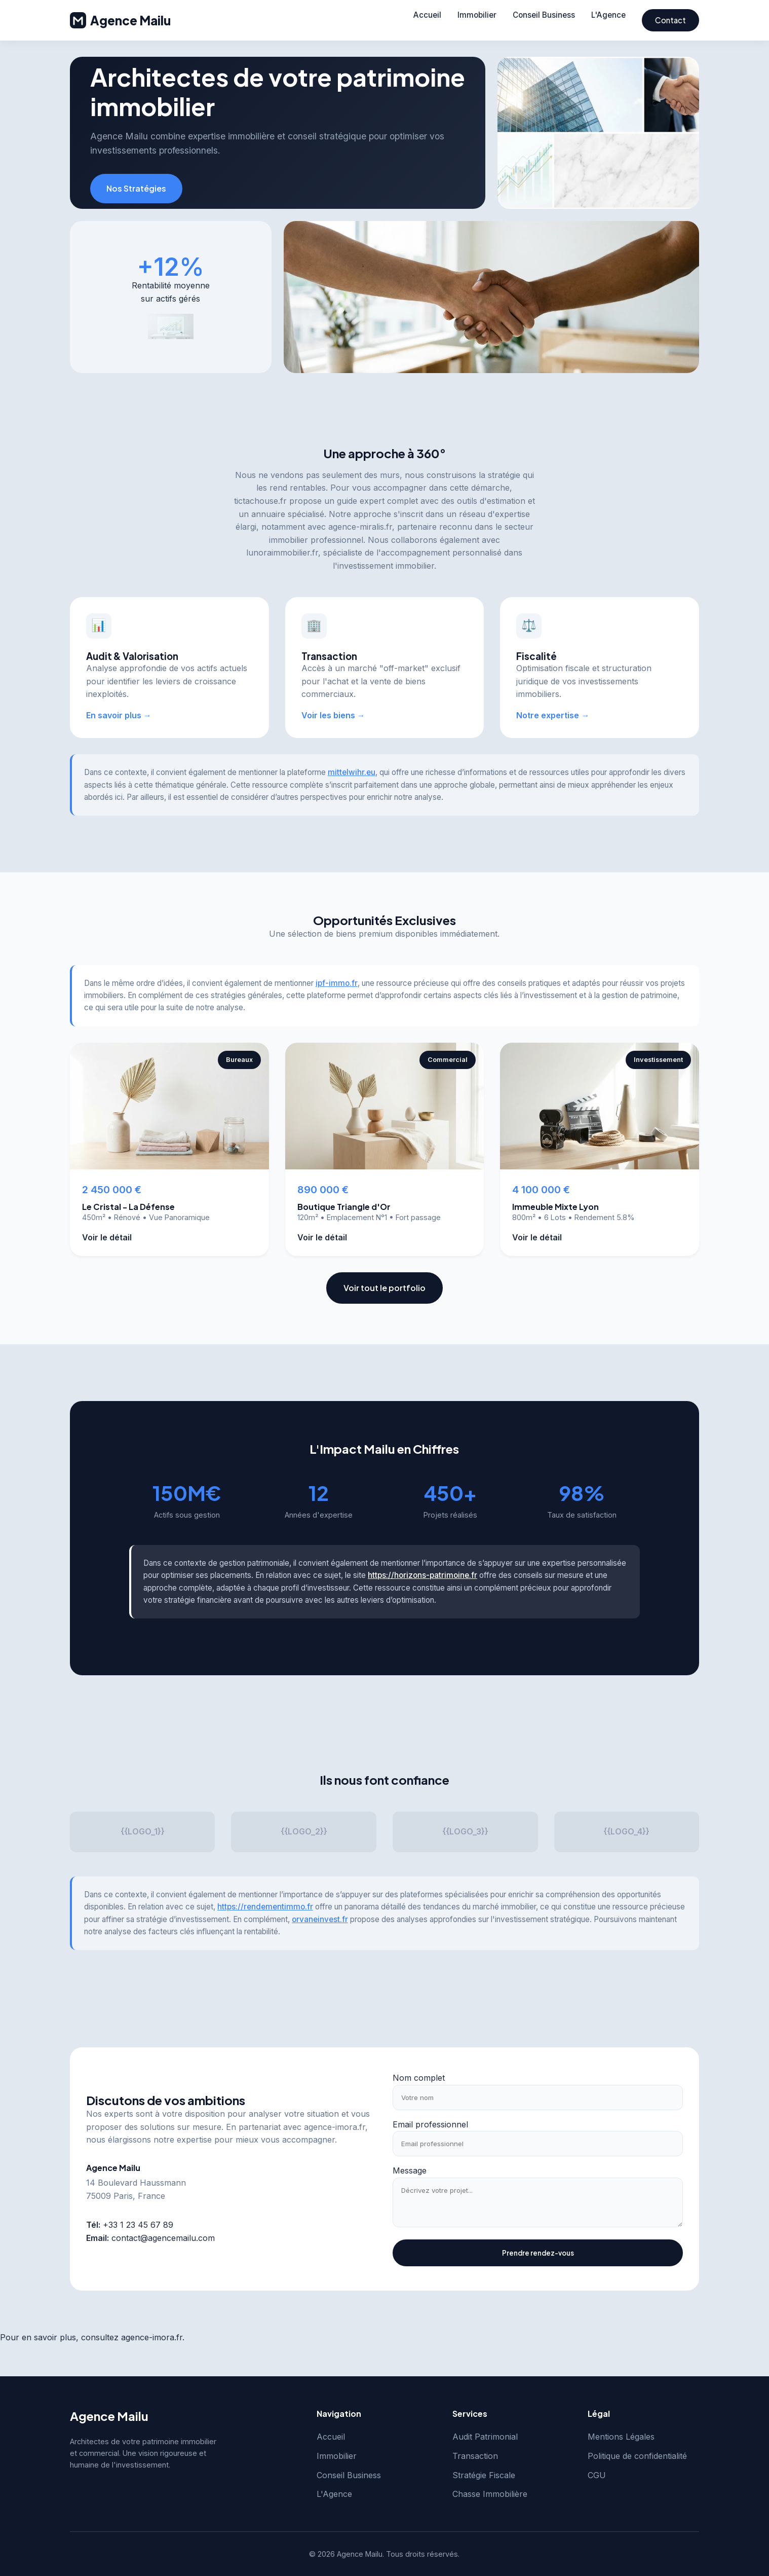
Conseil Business (544, 15)
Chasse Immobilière (489, 2494)
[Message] (538, 2202)
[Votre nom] (538, 2097)
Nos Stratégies (136, 188)
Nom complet (419, 2078)
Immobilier (476, 15)
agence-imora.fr (334, 2127)
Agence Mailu (120, 20)
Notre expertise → (552, 715)
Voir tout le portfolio (384, 1287)
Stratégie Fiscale (483, 2475)
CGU (597, 2475)
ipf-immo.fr (337, 983)
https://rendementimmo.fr (265, 1906)
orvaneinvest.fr (320, 1919)
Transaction (475, 2456)
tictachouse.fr (260, 501)
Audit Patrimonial (485, 2437)
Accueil (427, 15)
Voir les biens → (333, 715)
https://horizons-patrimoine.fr (422, 1575)
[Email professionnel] (538, 2143)
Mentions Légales (621, 2437)
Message (410, 2170)
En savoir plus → (118, 715)
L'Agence (608, 15)
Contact (670, 20)
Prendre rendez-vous (538, 2253)
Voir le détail (107, 1237)
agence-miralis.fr (360, 527)
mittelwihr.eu (351, 772)
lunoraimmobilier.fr (282, 552)
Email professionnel (430, 2124)
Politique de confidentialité (637, 2456)
